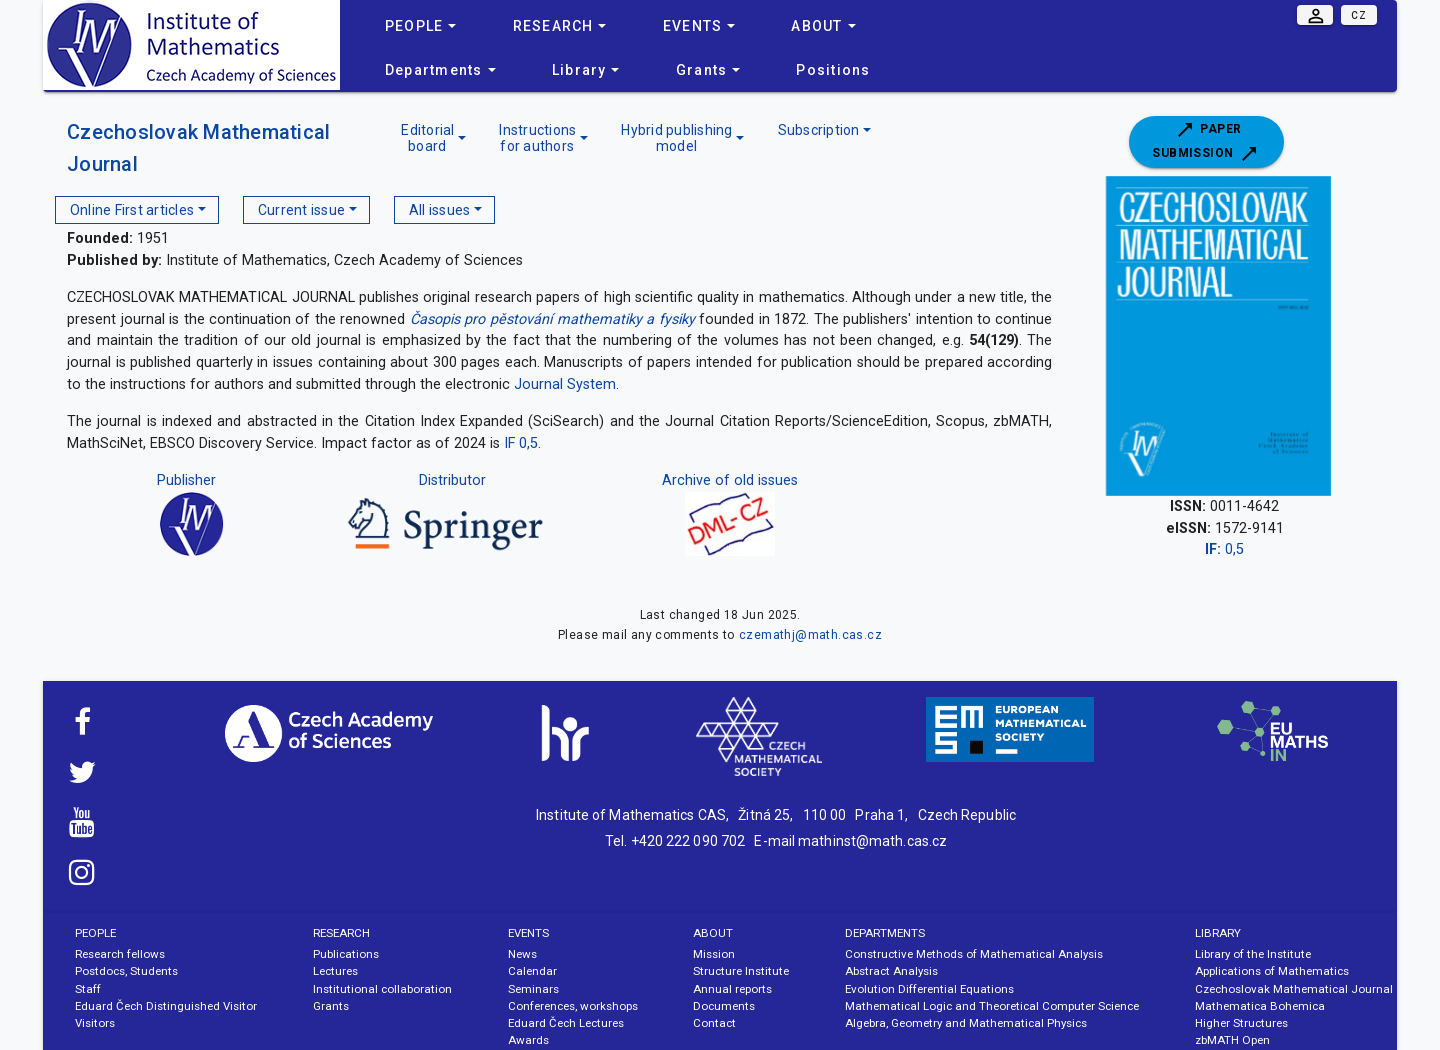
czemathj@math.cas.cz (810, 635)
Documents (724, 1006)
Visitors (95, 1023)
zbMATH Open (1232, 1040)
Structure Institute (741, 971)
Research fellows (120, 954)
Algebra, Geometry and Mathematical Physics (966, 1023)
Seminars (533, 989)
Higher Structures (1241, 1023)
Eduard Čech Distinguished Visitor (166, 1006)
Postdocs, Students (126, 971)
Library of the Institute (1253, 954)
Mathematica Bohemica (1260, 1006)
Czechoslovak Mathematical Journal (1294, 989)
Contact (714, 1023)
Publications (346, 954)
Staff (88, 989)
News (522, 954)
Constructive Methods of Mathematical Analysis (974, 954)
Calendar (532, 971)
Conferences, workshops (573, 1006)
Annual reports (732, 989)
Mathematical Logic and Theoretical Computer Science (992, 1006)
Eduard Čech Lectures (566, 1023)
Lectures (335, 971)
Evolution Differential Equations (929, 989)
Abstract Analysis (891, 971)
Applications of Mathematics (1272, 971)
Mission (714, 954)
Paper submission (1206, 142)
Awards (528, 1040)
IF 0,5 (521, 443)
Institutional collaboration (382, 989)
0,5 (1224, 549)
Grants (331, 1006)
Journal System (565, 384)
